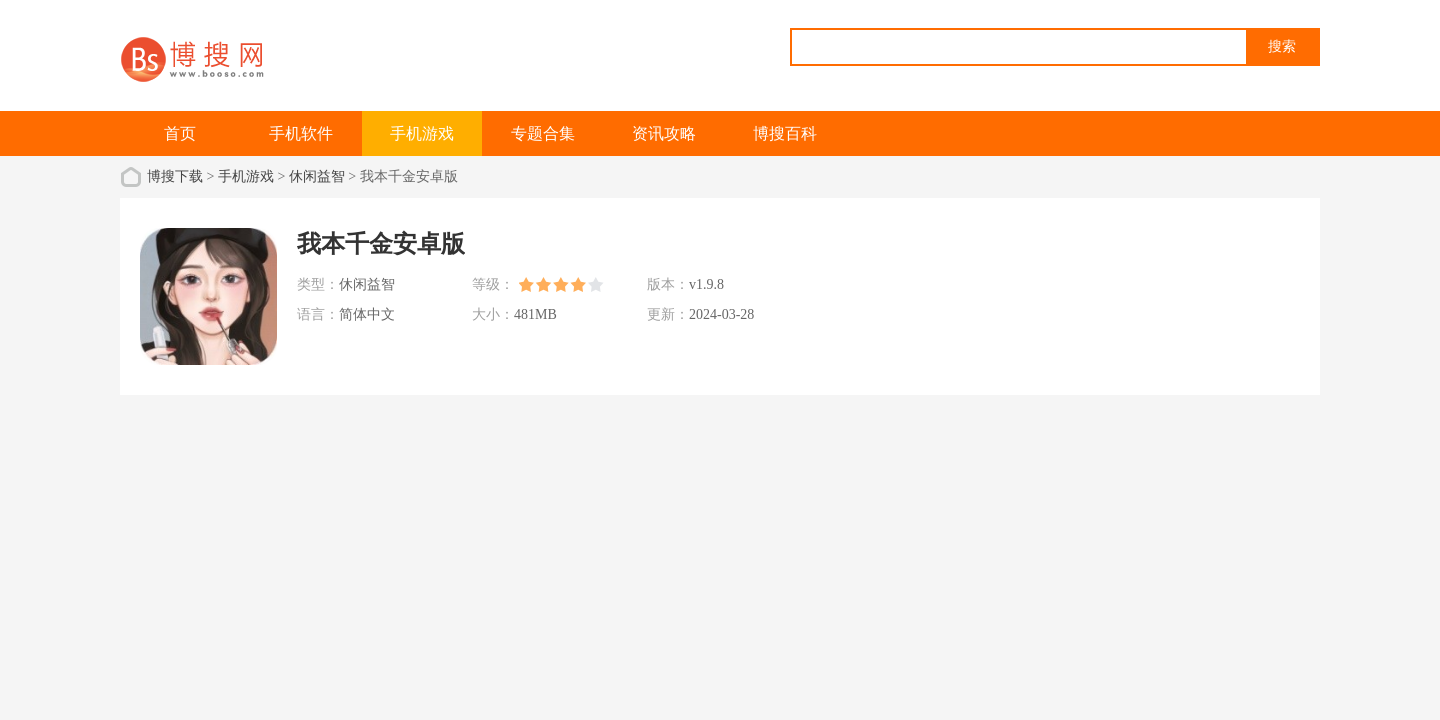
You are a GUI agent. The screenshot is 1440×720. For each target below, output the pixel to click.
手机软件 (301, 133)
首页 (180, 133)
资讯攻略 (664, 133)
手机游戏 (422, 133)
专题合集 (543, 133)
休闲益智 (317, 176)
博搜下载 (175, 176)
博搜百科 (785, 133)
